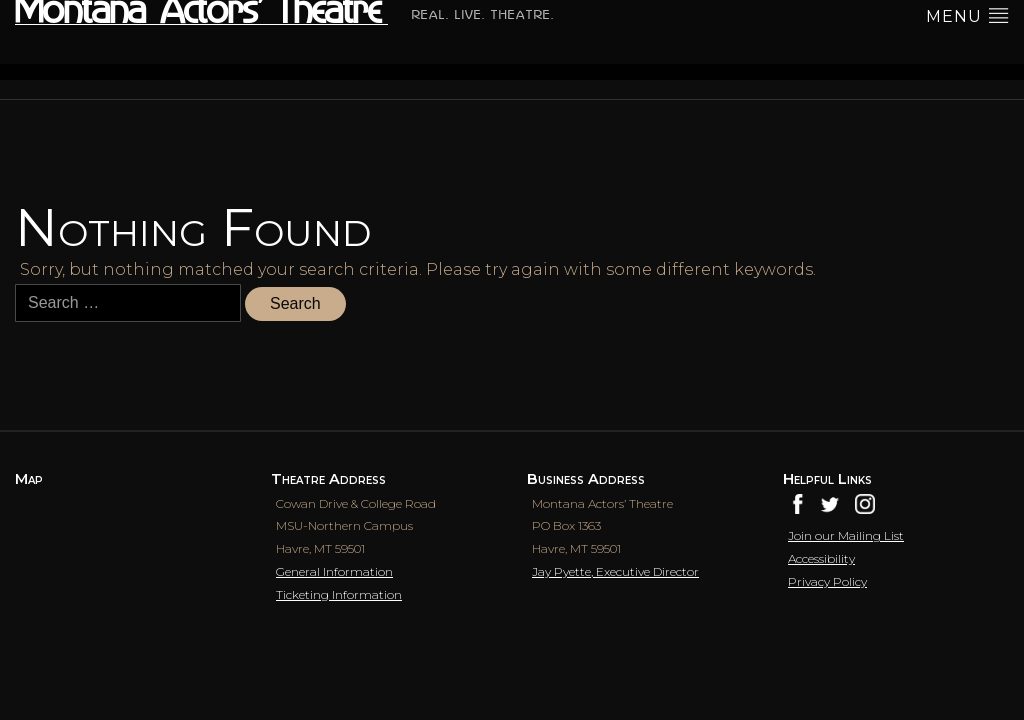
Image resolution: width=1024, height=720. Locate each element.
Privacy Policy (827, 581)
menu (967, 15)
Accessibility (821, 558)
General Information (334, 571)
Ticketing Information (339, 594)
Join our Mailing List (846, 535)
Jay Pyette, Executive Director (615, 571)
